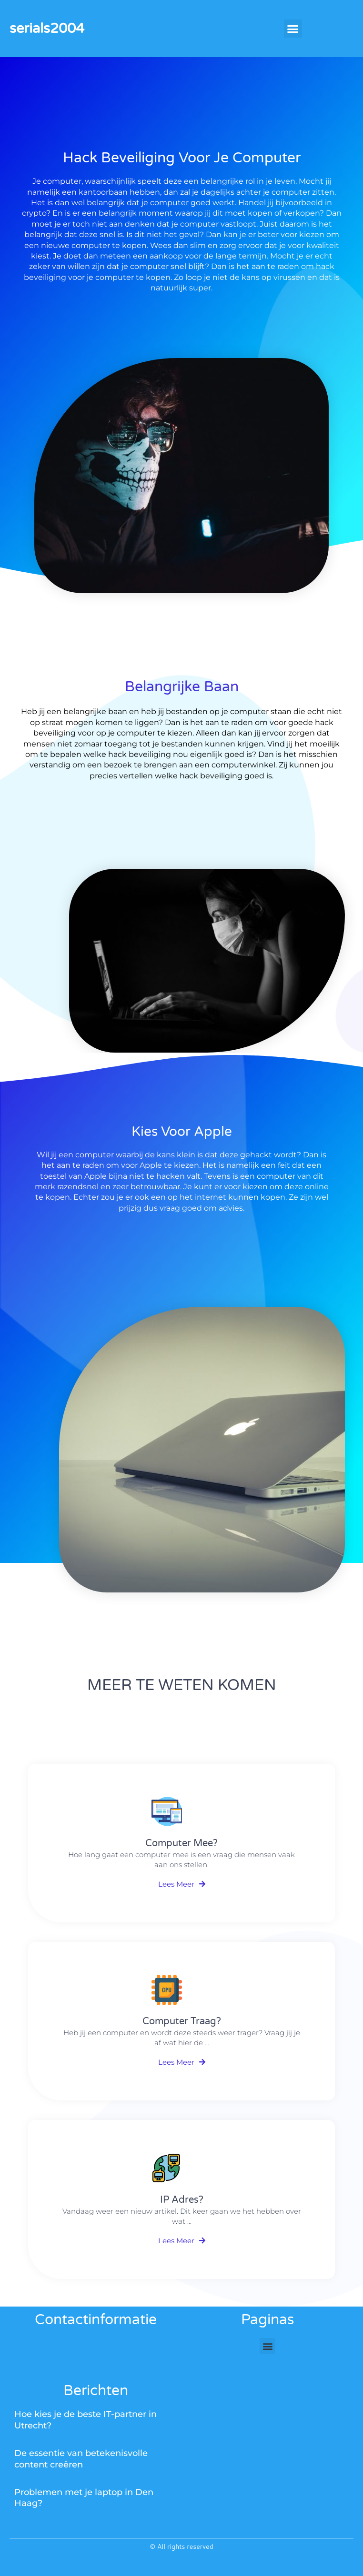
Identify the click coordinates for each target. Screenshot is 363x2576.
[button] (293, 29)
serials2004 (47, 28)
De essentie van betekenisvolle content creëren (81, 2458)
